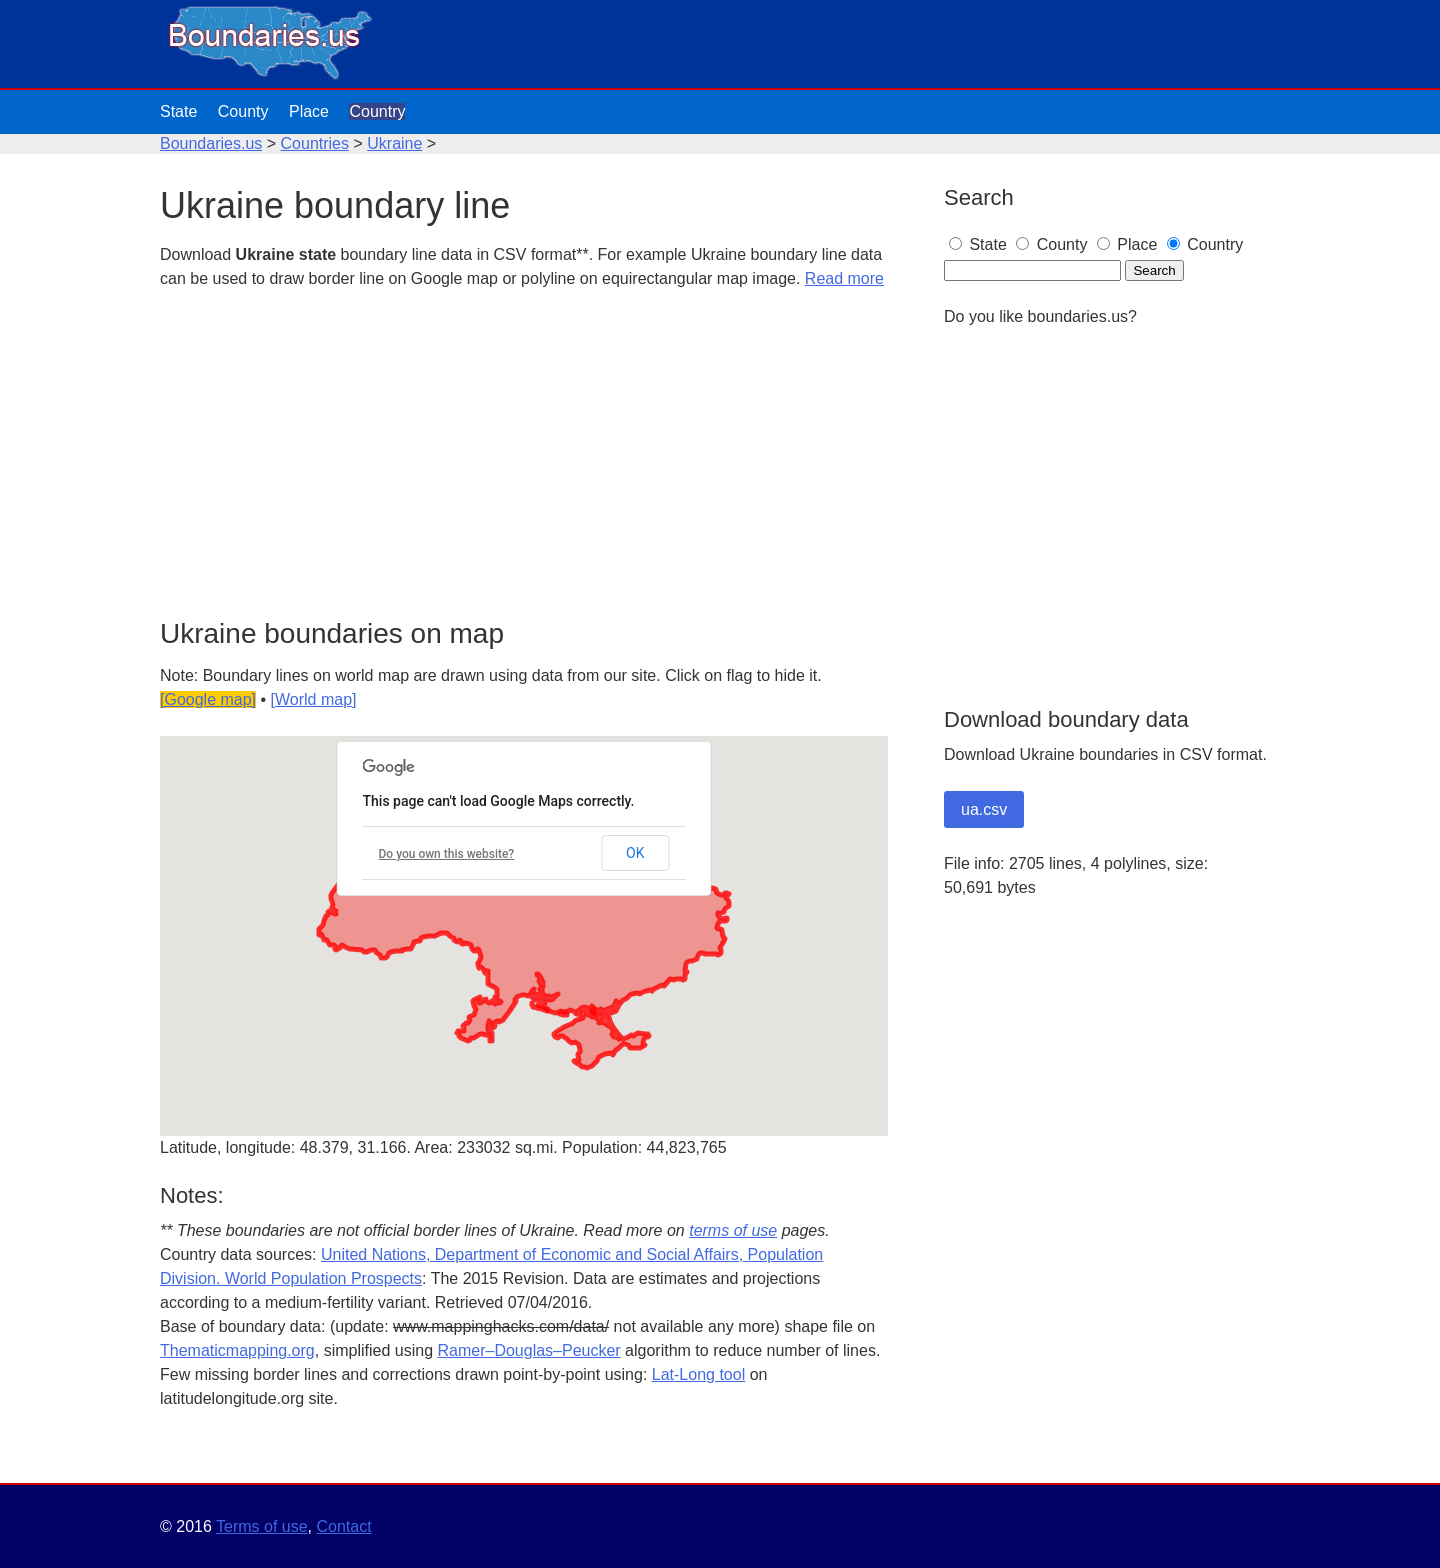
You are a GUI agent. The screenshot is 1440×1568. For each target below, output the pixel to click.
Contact (343, 1526)
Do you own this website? (447, 854)
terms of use (733, 1230)
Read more (844, 278)
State (178, 111)
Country (377, 111)
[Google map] (208, 699)
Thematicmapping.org (237, 1350)
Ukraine (394, 143)
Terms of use (262, 1526)
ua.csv (984, 809)
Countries (315, 143)
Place (309, 111)
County (243, 111)
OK (635, 853)
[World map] (314, 699)
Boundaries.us (211, 143)
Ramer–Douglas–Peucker (528, 1350)
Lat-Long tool (698, 1374)
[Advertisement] (524, 455)
